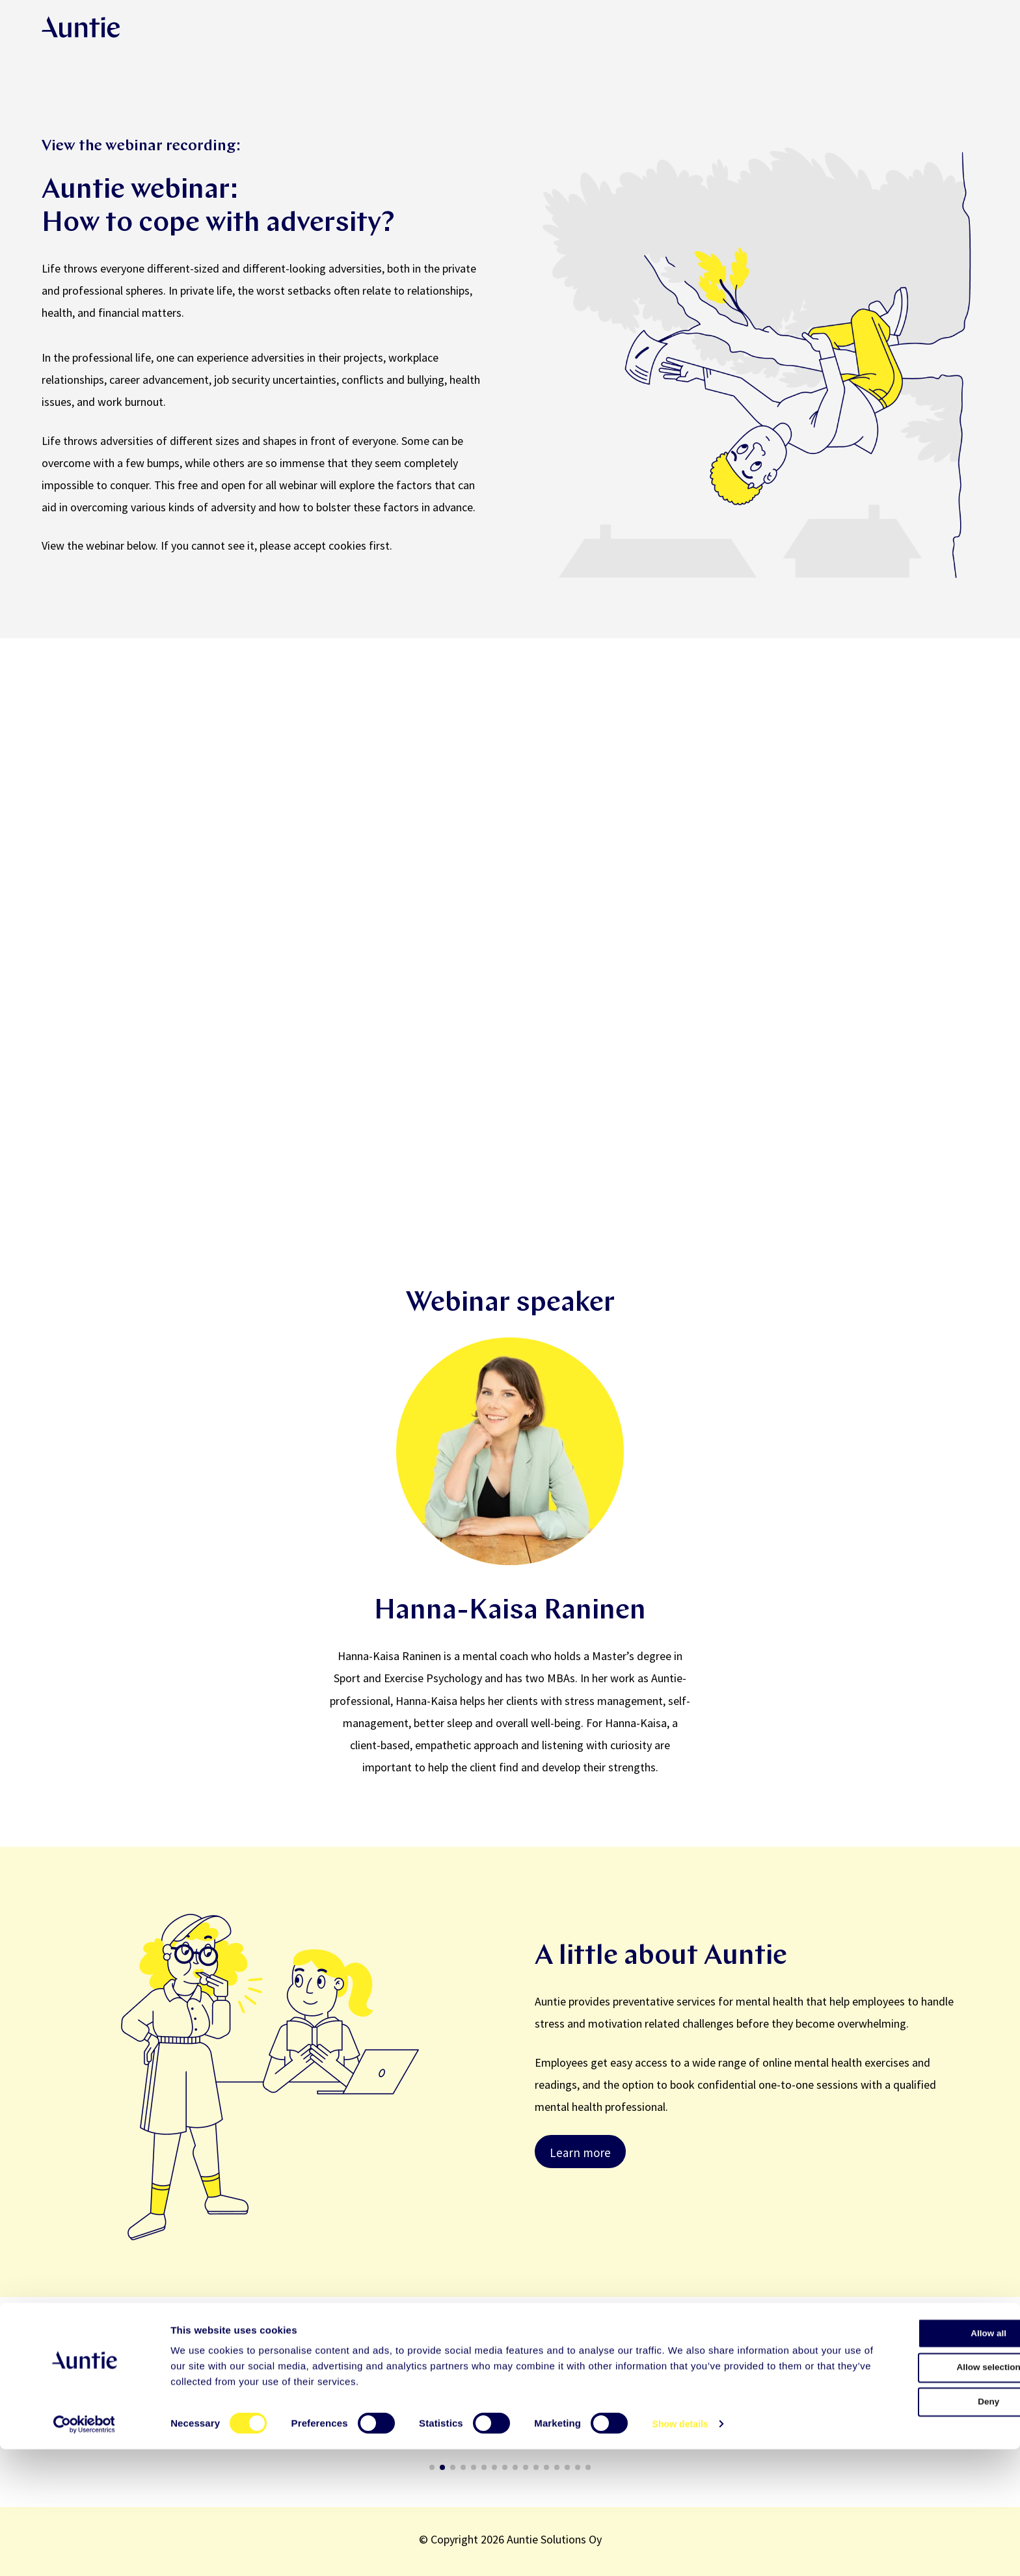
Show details (682, 2550)
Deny (912, 2536)
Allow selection (911, 2498)
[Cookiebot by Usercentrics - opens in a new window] (84, 2550)
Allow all (912, 2461)
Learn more (580, 2152)
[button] (40, 2411)
